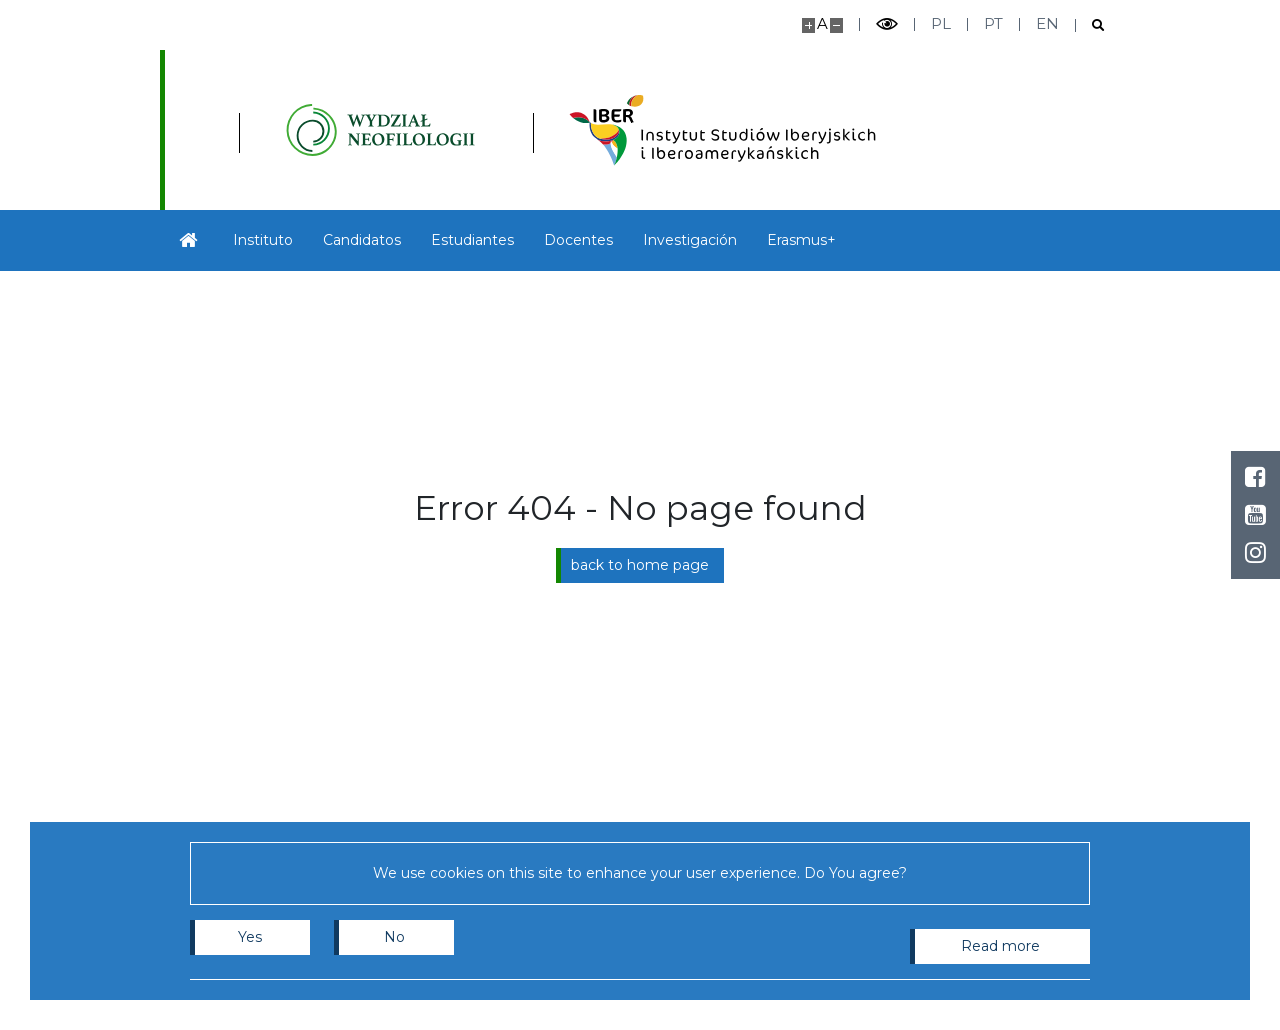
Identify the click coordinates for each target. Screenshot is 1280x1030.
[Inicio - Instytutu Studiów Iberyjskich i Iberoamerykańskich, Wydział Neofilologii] (507, 130)
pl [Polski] (941, 23)
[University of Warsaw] (255, 130)
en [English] (1047, 23)
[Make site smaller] (836, 25)
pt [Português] (993, 23)
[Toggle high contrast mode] (887, 24)
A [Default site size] (822, 23)
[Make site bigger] (808, 25)
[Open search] (1090, 25)
